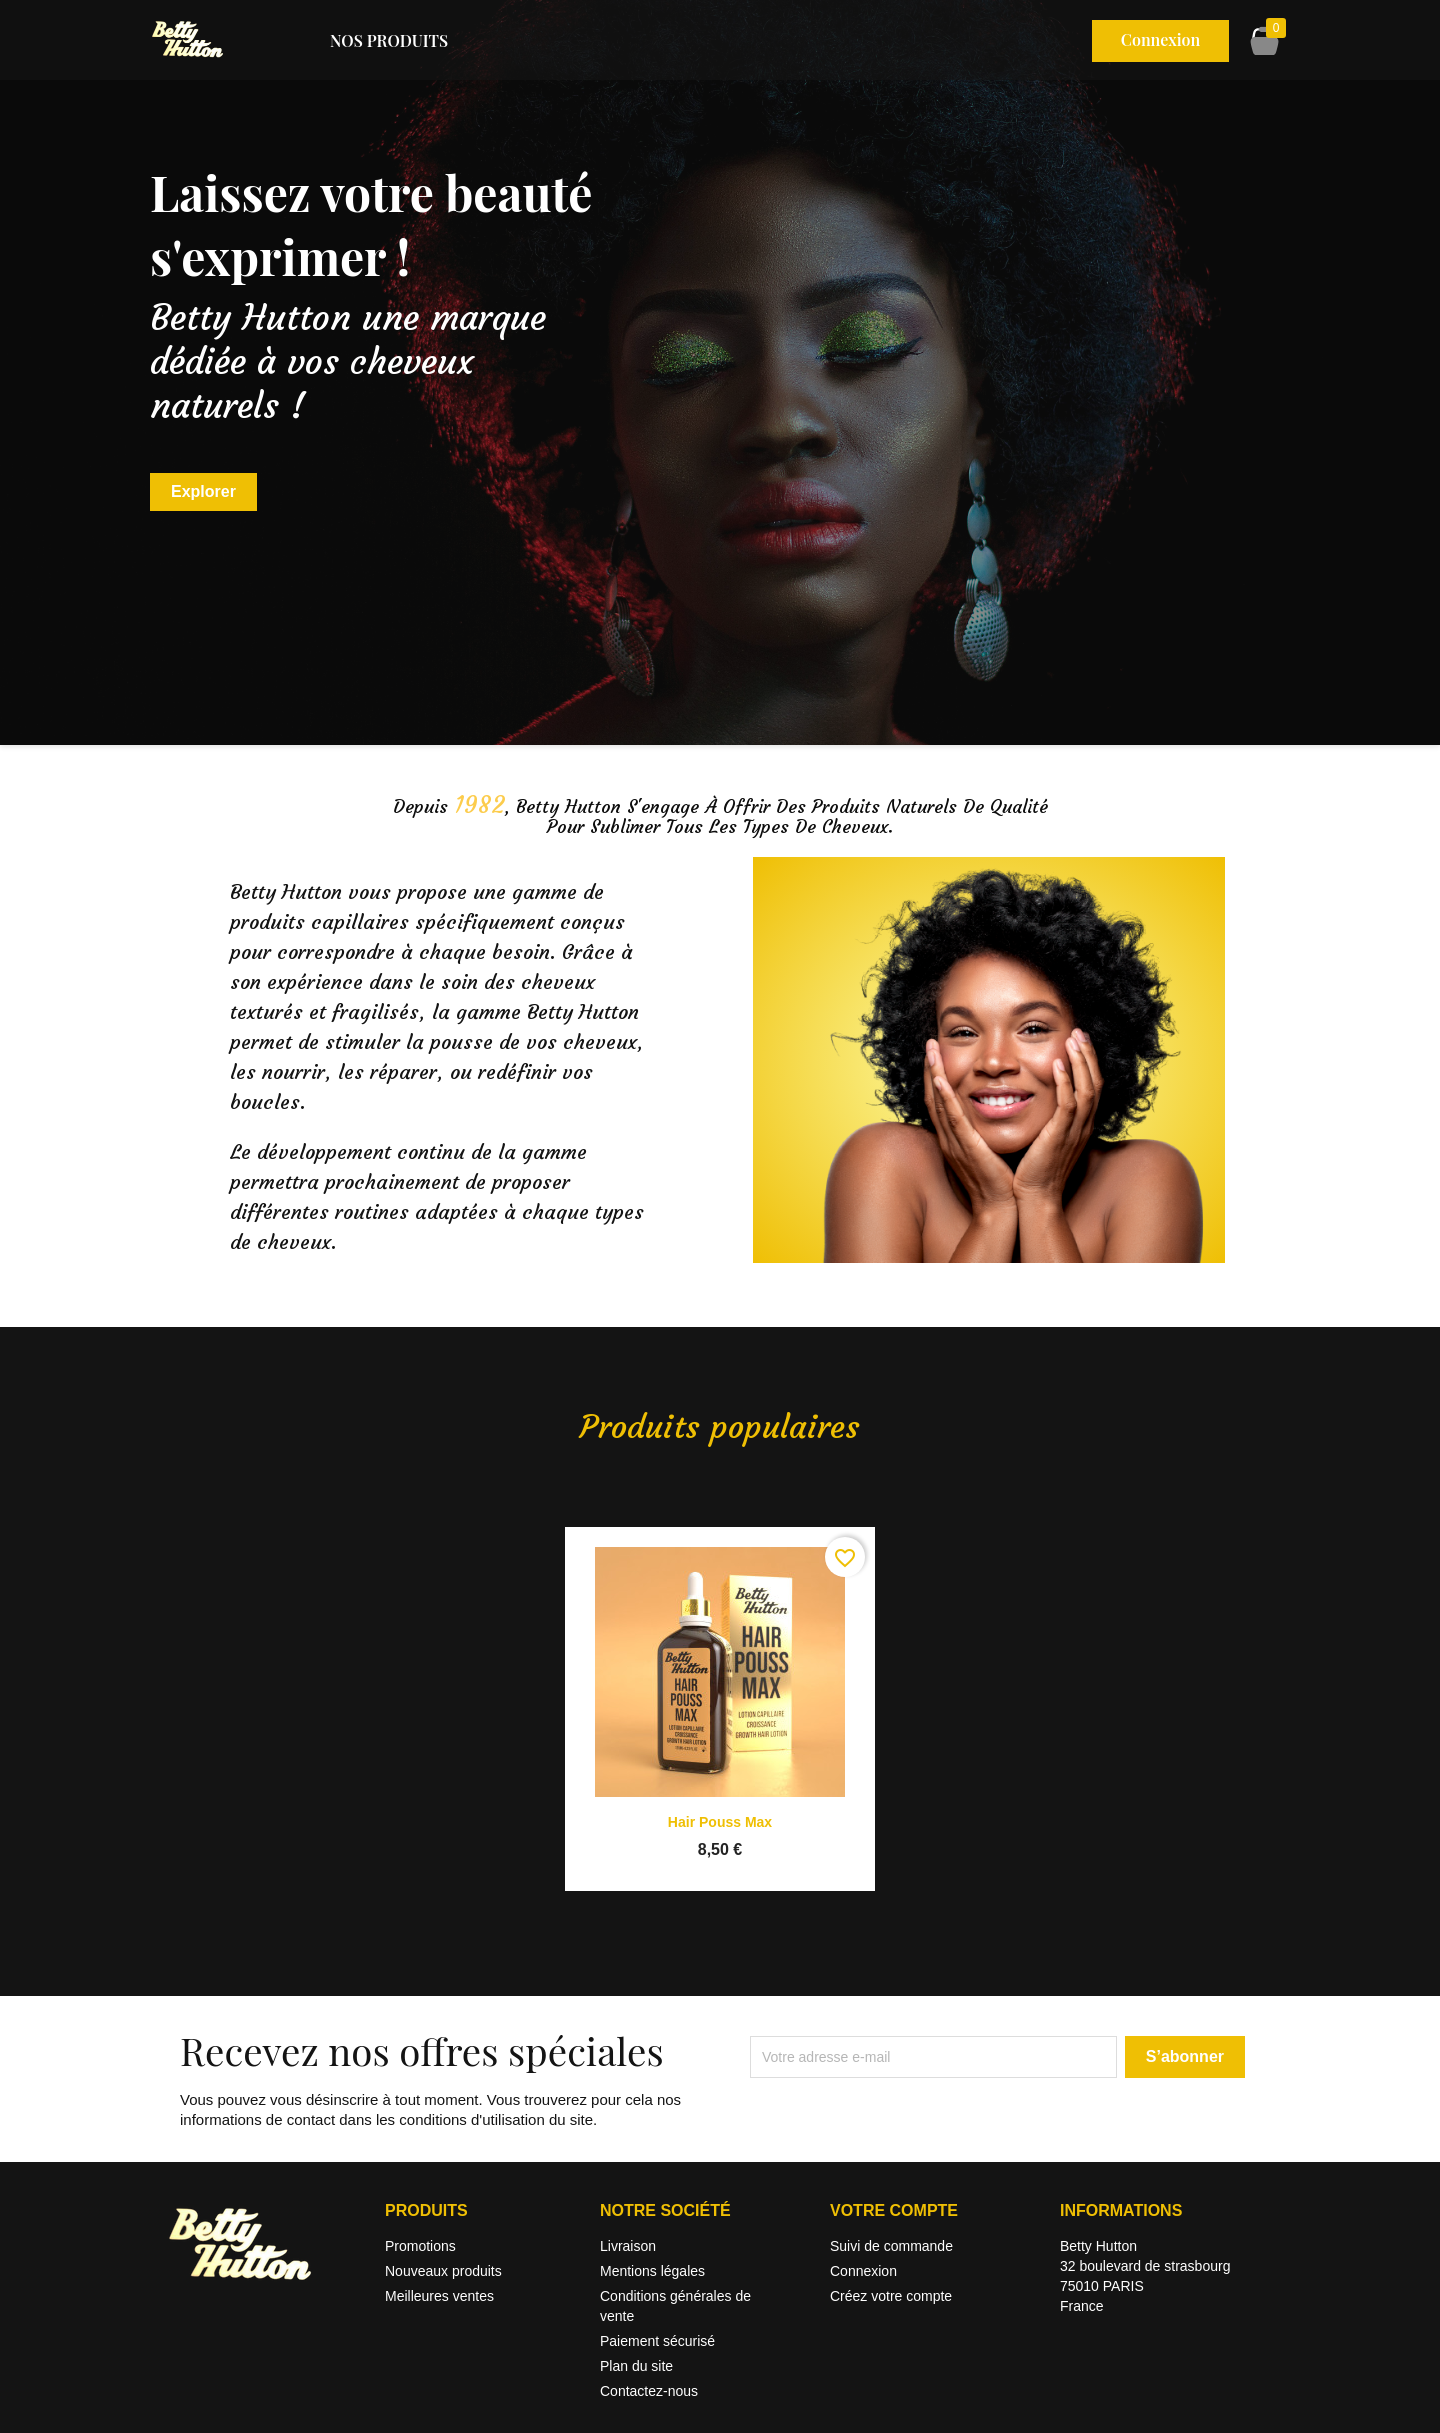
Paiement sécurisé (657, 2341)
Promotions (420, 2246)
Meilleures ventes (439, 2296)
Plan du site (636, 2366)
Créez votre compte (891, 2296)
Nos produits (389, 40)
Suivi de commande (891, 2246)
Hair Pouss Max (720, 1822)
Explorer (203, 491)
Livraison (628, 2246)
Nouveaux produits (443, 2271)
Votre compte (894, 2210)
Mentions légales (652, 2271)
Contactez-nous (649, 2391)
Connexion (863, 2271)
